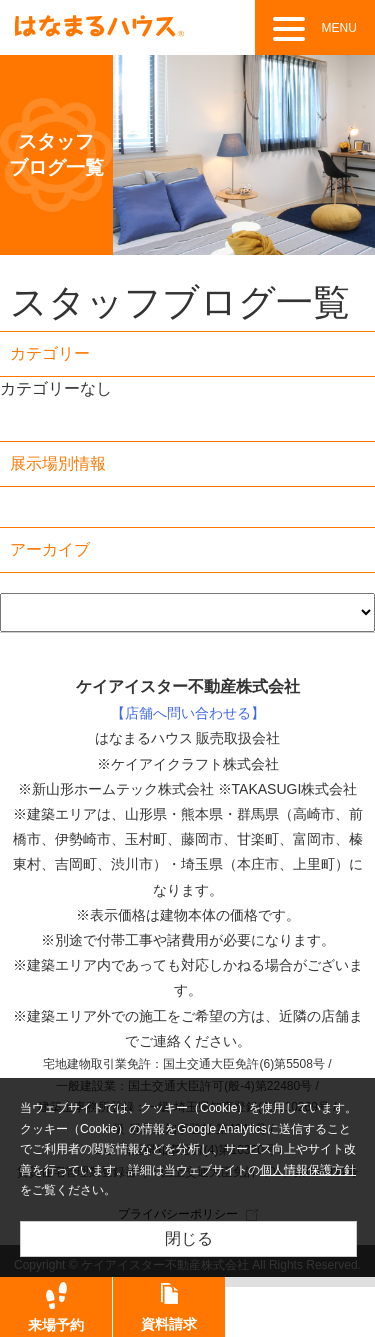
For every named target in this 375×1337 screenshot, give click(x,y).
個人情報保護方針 (308, 1170)
